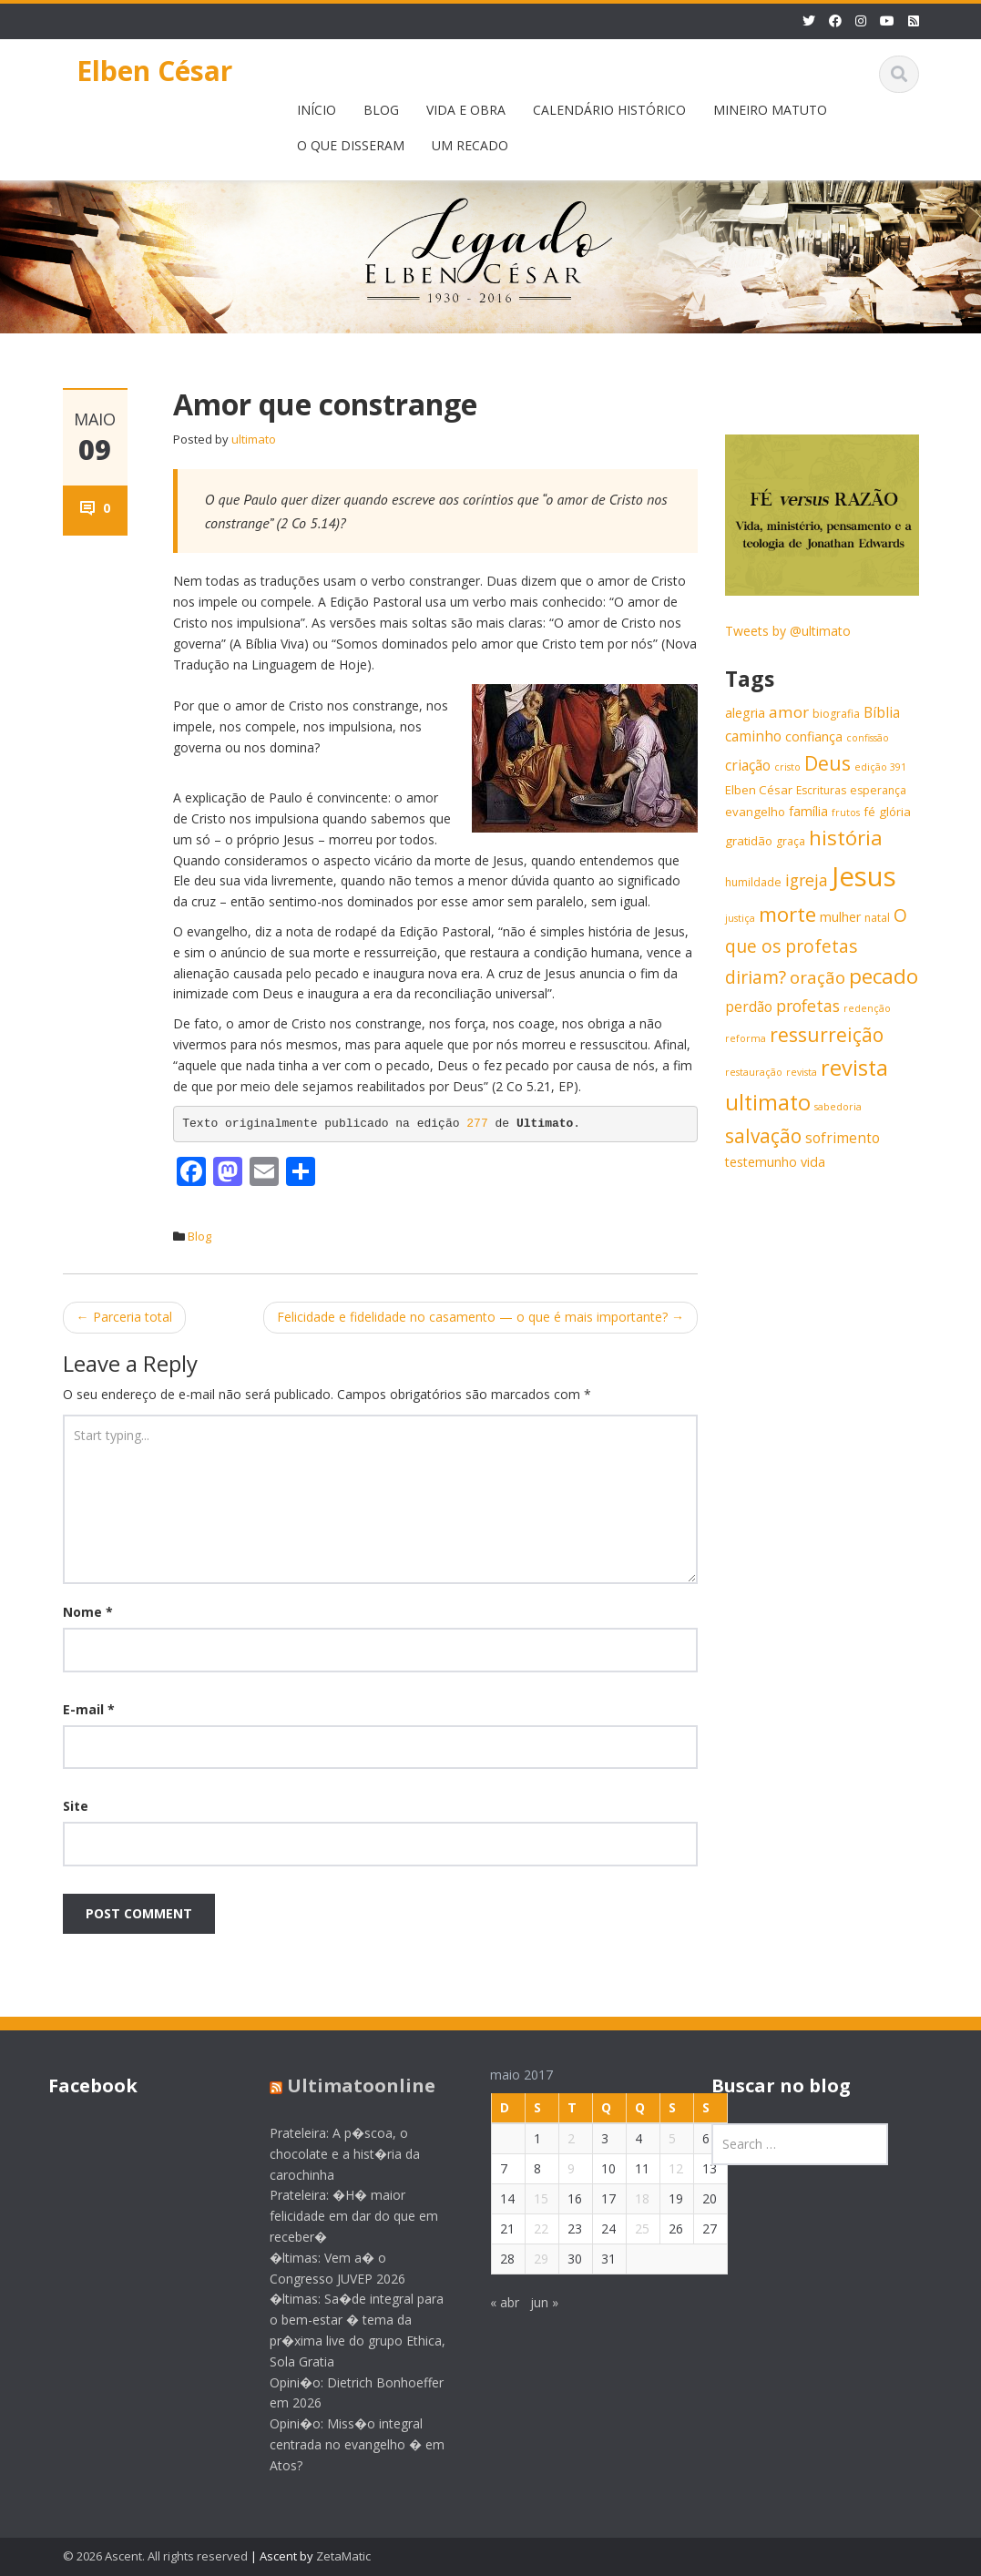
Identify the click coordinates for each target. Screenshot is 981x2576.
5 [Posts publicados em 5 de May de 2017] (657, 2138)
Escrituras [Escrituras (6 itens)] (821, 790)
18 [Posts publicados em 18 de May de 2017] (627, 2198)
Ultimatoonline (345, 2085)
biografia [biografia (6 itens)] (836, 713)
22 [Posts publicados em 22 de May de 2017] (526, 2228)
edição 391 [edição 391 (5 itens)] (880, 767)
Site (75, 1805)
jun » (530, 2302)
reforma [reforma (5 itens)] (745, 1038)
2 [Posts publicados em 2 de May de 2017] (556, 2138)
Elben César (154, 70)
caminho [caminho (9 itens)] (753, 736)
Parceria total (124, 1316)
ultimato (253, 439)
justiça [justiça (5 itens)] (740, 918)
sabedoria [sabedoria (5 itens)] (838, 1106)
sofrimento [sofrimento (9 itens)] (842, 1138)
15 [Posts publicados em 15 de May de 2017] (526, 2198)
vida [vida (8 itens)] (813, 1161)
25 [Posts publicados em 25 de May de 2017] (627, 2228)
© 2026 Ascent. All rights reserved (155, 2556)
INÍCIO (316, 109)
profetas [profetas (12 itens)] (808, 1006)
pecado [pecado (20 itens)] (883, 976)
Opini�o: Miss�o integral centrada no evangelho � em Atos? (341, 2444)
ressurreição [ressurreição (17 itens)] (827, 1035)
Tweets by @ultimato (788, 630)
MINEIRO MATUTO (770, 109)
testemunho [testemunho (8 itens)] (761, 1161)
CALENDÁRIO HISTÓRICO (609, 109)
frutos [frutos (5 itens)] (846, 812)
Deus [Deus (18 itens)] (827, 763)
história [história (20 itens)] (846, 837)
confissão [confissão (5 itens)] (867, 737)
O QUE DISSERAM (350, 145)
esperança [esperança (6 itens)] (878, 790)
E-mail (89, 1709)
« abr (490, 2302)
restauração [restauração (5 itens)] (753, 1072)
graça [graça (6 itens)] (790, 841)
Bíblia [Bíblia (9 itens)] (881, 712)
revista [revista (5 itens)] (801, 1072)
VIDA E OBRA (466, 109)
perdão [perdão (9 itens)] (748, 1007)
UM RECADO (470, 145)
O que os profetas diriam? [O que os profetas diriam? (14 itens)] (816, 946)
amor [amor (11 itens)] (789, 711)
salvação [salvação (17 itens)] (763, 1136)
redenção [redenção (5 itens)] (867, 1008)
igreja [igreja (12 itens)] (806, 880)
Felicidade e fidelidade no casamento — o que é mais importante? (480, 1316)
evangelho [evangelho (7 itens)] (755, 811)
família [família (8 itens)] (808, 811)
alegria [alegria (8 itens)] (745, 712)
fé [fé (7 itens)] (869, 811)
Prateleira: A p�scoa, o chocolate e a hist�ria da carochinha (329, 2153)
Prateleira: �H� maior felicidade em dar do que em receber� (338, 2215)
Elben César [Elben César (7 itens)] (758, 790)
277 (480, 1123)
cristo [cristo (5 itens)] (787, 767)
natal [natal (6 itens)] (877, 917)
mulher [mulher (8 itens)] (840, 916)
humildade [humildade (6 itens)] (753, 882)
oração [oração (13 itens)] (817, 977)
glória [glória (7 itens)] (895, 811)
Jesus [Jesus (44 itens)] (864, 876)
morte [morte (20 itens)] (787, 914)
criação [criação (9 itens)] (748, 765)
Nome (88, 1611)
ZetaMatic (343, 2556)
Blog (199, 1236)
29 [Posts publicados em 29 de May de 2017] (526, 2258)
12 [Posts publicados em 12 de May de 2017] (661, 2168)
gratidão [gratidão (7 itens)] (748, 841)
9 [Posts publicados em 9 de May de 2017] (556, 2168)
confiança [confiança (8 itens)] (814, 736)
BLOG (381, 109)
